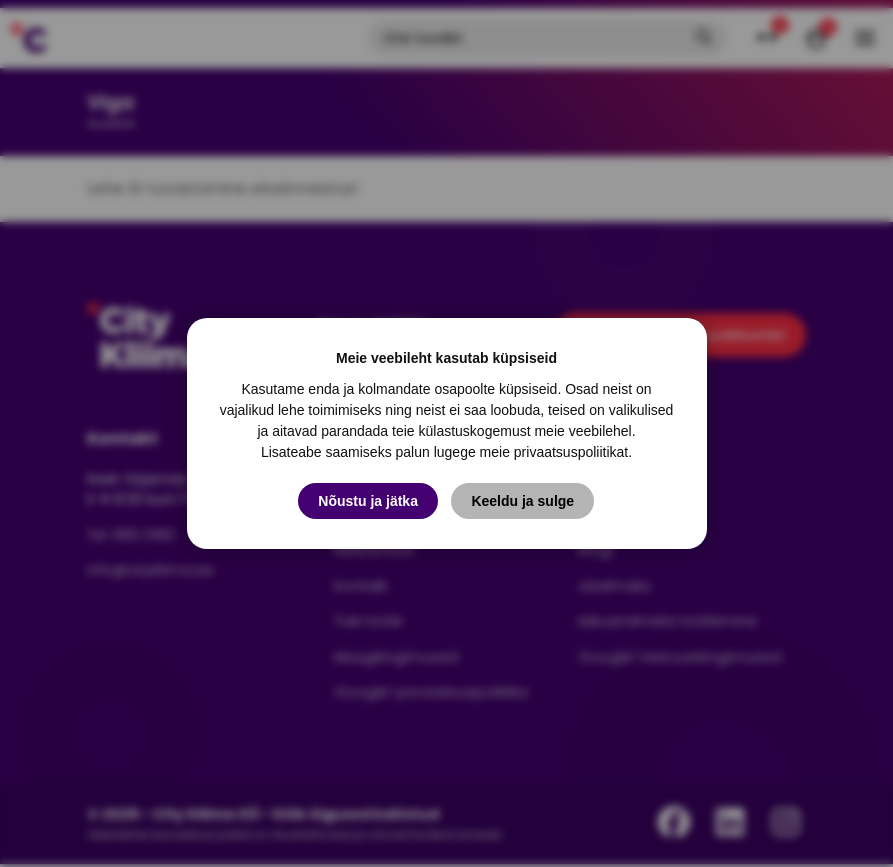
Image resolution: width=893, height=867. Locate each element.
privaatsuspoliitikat (571, 452)
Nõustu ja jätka (368, 501)
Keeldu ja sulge (523, 501)
